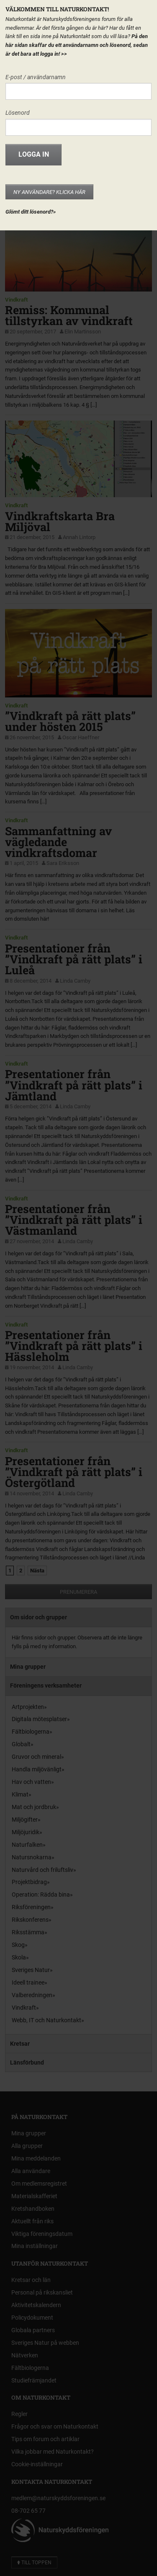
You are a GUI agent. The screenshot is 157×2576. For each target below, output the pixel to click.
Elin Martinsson (82, 331)
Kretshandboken (32, 2208)
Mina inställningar (34, 2246)
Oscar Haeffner (80, 737)
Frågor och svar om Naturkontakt (54, 2426)
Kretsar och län (31, 2280)
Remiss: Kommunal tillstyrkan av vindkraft (69, 315)
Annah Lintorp (79, 537)
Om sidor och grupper (38, 1617)
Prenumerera (78, 1592)
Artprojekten (28, 1707)
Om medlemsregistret (39, 2183)
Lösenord (17, 112)
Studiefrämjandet (34, 2380)
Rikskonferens (30, 1919)
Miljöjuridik (25, 1832)
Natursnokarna (31, 1857)
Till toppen (34, 2563)
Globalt (21, 1744)
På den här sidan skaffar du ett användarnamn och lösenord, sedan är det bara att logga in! (76, 45)
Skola (19, 1957)
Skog (18, 1944)
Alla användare (30, 2171)
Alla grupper (27, 2145)
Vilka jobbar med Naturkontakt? (52, 2451)
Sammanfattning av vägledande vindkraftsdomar (58, 841)
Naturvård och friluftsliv (42, 1869)
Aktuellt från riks (32, 2221)
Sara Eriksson (62, 863)
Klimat (20, 1794)
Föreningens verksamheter (46, 1685)
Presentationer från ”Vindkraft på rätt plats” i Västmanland (73, 1219)
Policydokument (32, 2317)
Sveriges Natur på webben (45, 2342)
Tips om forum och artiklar (45, 2439)
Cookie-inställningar (37, 2464)
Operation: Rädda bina (41, 1894)
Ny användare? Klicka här (49, 192)
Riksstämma (28, 1932)
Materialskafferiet (34, 2196)
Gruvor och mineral (36, 1756)
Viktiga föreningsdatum (41, 2233)
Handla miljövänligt (37, 1769)
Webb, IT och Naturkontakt (46, 2020)
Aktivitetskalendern (36, 2305)
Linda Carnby (75, 981)
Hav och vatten (31, 1781)
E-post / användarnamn (35, 77)
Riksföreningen (31, 1907)
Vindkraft (16, 300)
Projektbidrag (29, 1882)
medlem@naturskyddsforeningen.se (58, 2498)
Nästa (37, 1570)
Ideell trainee (28, 1982)
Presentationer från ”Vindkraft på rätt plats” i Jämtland (73, 1084)
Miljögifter (25, 1819)
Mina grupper (28, 1666)
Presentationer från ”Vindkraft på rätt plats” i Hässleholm (73, 1345)
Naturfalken (27, 1844)
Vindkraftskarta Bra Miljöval (60, 521)
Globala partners (33, 2330)
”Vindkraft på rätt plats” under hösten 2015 (70, 721)
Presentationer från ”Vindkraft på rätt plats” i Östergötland (73, 1471)
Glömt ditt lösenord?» (30, 212)
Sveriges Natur (31, 1970)
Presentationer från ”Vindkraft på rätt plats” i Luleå (73, 959)
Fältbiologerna (30, 1731)
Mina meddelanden (36, 2158)
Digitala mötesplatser (39, 1719)
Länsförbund (27, 2062)
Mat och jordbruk (34, 1807)
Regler (19, 2414)
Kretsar (20, 2043)
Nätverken (24, 2355)
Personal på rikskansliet (42, 2292)
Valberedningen (32, 1995)
